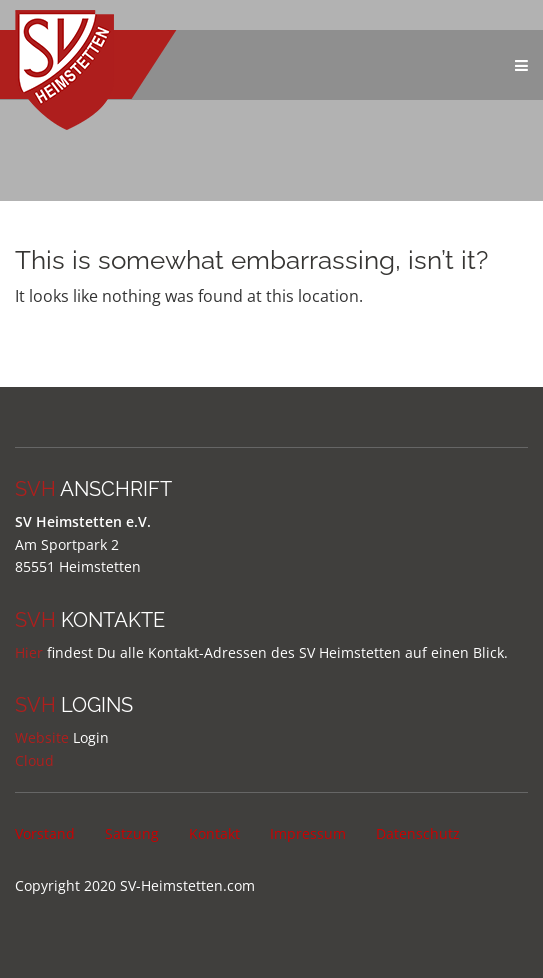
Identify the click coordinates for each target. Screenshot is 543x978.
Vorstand (45, 833)
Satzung (132, 833)
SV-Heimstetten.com (187, 885)
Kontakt (214, 833)
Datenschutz (418, 833)
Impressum (308, 833)
